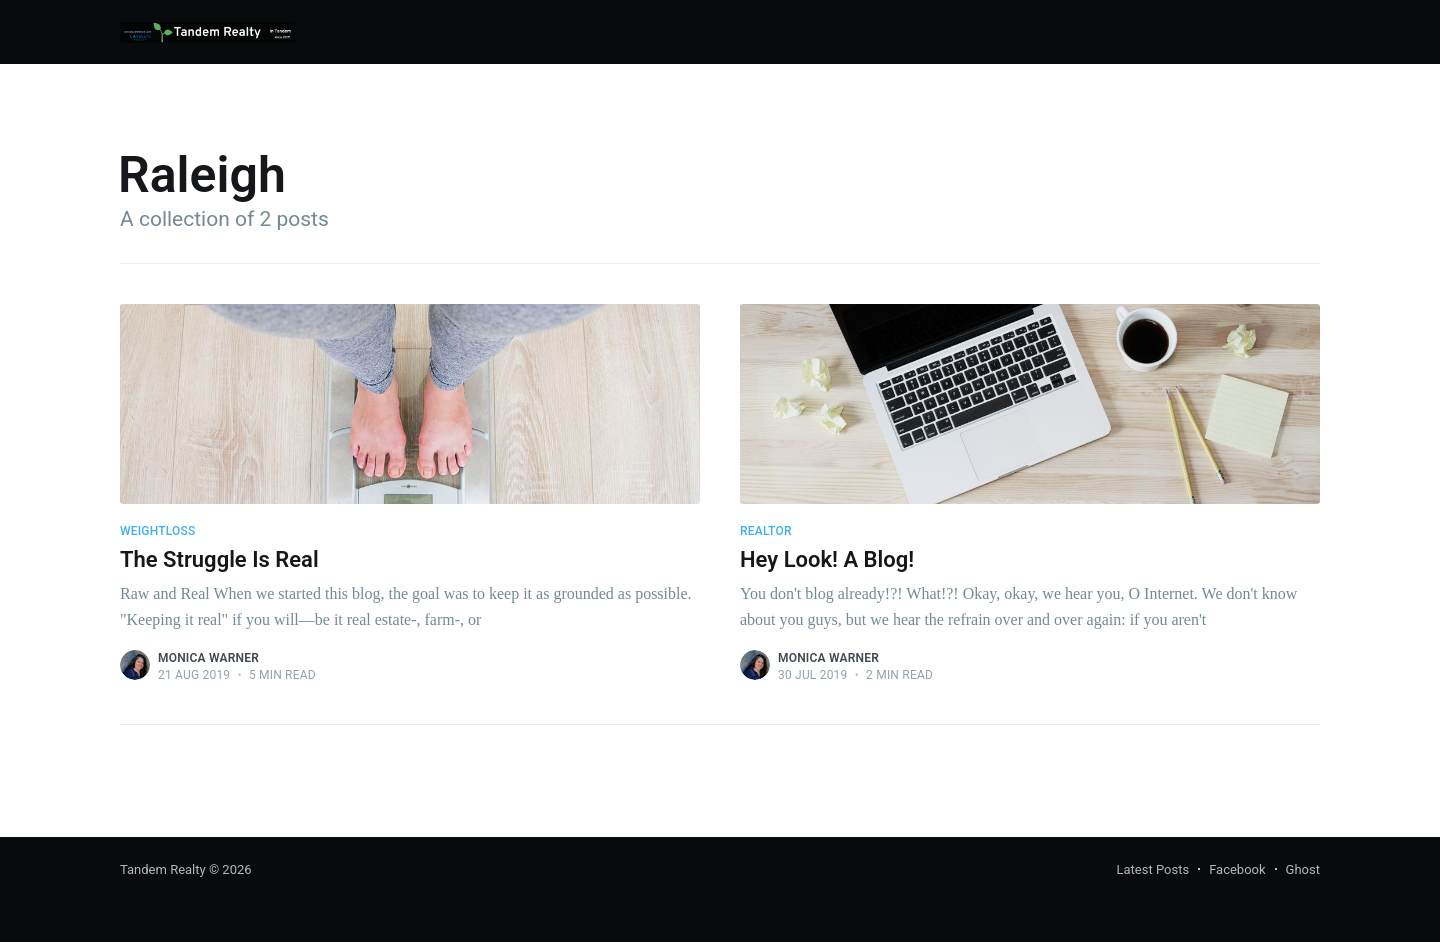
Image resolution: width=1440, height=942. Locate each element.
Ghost (1303, 869)
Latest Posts (1153, 869)
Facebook (1237, 869)
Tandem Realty (163, 869)
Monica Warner (208, 658)
